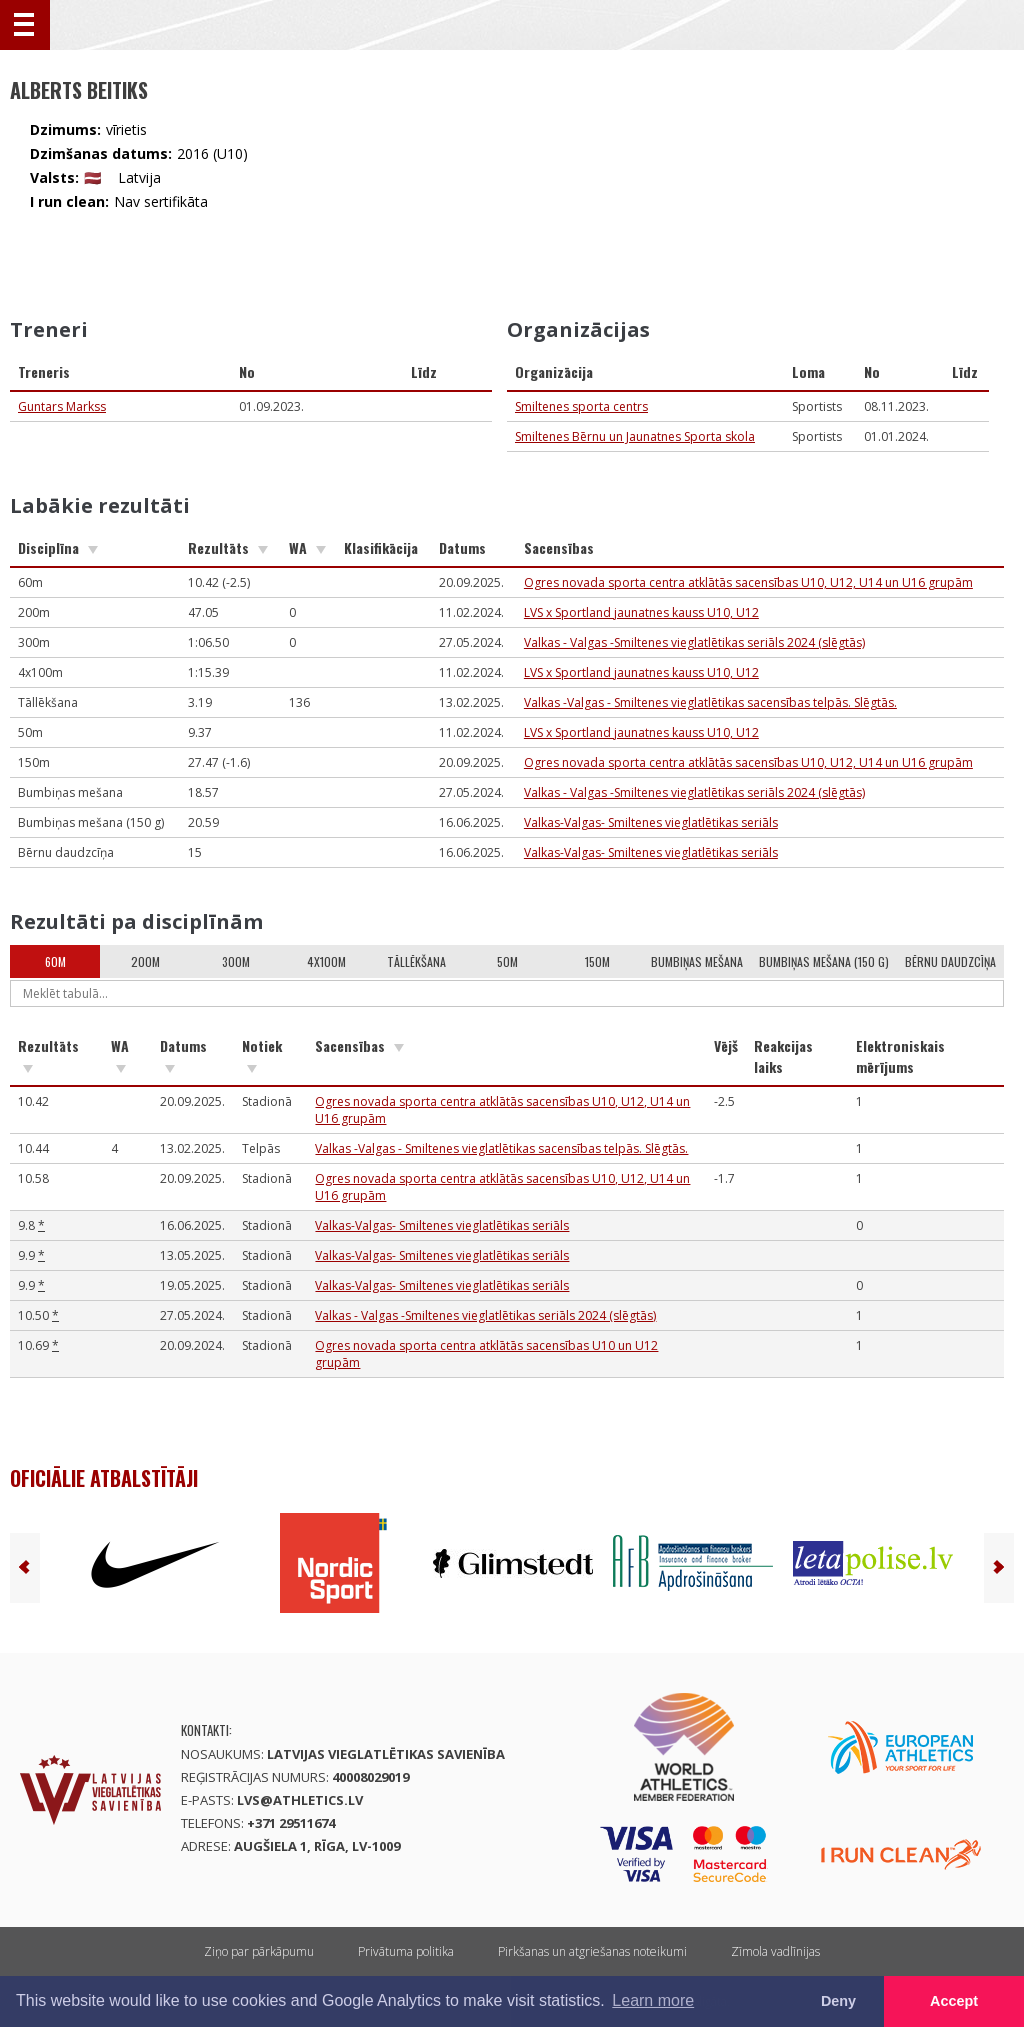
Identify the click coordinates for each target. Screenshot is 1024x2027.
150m (597, 961)
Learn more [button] (653, 2000)
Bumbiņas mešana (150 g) (824, 961)
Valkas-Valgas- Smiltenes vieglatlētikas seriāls (651, 822)
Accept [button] (954, 2001)
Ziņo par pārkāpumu (259, 1951)
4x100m (326, 961)
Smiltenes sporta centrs (581, 406)
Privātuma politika (406, 1951)
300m (236, 961)
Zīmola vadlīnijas (775, 1951)
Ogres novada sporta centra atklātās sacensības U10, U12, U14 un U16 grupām (748, 582)
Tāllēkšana (416, 961)
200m (145, 961)
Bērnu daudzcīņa (950, 961)
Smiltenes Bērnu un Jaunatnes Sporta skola (635, 436)
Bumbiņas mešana (697, 961)
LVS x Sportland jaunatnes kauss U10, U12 (641, 612)
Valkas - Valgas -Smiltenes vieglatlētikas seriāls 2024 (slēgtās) (694, 642)
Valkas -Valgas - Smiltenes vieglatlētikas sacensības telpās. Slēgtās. (710, 702)
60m (55, 961)
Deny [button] (838, 2001)
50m (507, 961)
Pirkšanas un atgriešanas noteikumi (592, 1951)
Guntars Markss (62, 406)
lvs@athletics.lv (300, 1800)
